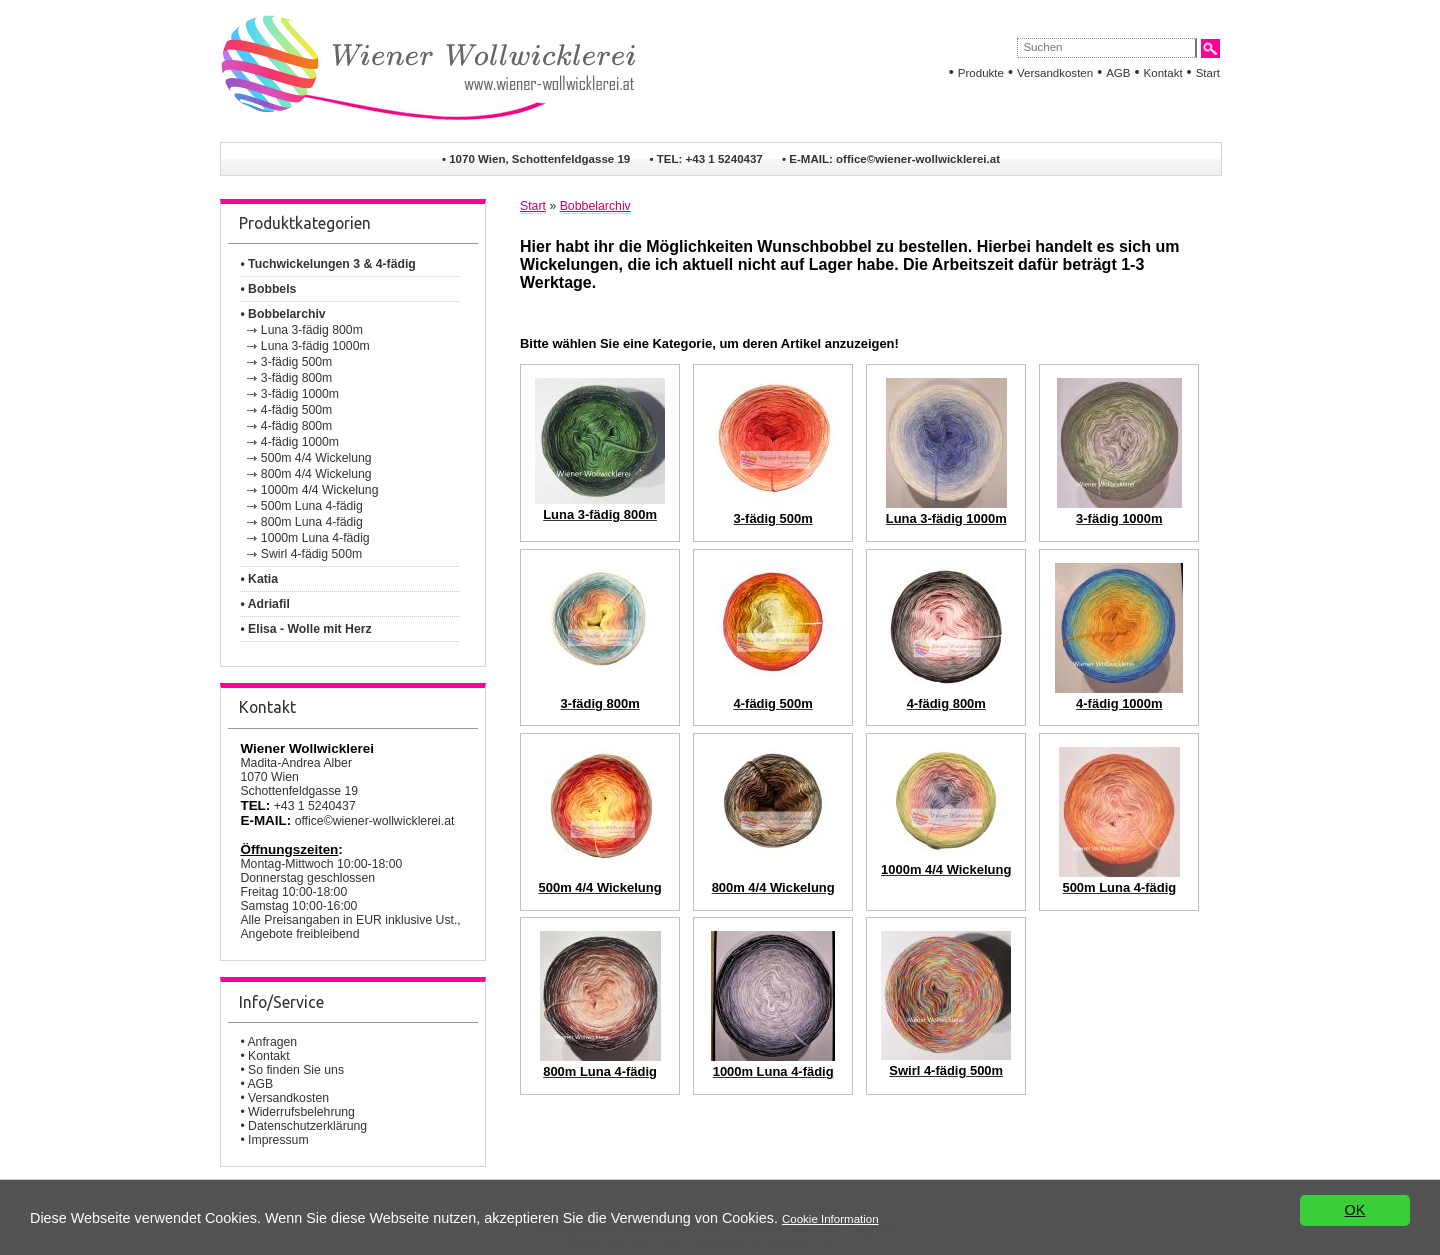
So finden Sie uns (296, 1070)
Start (1208, 73)
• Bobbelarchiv (282, 314)
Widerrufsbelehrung (301, 1112)
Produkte (981, 73)
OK (1355, 1211)
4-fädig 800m (296, 426)
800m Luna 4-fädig (312, 522)
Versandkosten (1055, 73)
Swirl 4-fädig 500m (311, 554)
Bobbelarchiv (595, 206)
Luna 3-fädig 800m (312, 330)
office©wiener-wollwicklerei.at (918, 159)
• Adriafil (264, 604)
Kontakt (1163, 73)
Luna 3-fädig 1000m (315, 346)
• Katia (259, 579)
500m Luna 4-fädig (312, 506)
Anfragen (272, 1042)
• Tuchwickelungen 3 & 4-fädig (327, 264)
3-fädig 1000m (300, 394)
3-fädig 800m (296, 378)
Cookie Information (830, 1219)
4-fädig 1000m (300, 442)
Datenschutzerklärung (307, 1126)
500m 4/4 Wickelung (316, 458)
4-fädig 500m (296, 410)
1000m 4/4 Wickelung (320, 490)
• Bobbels (268, 289)
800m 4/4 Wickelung (316, 474)
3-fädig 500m (296, 362)
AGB (1118, 73)
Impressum (278, 1140)
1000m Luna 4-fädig (315, 538)
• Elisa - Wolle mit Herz (305, 629)
